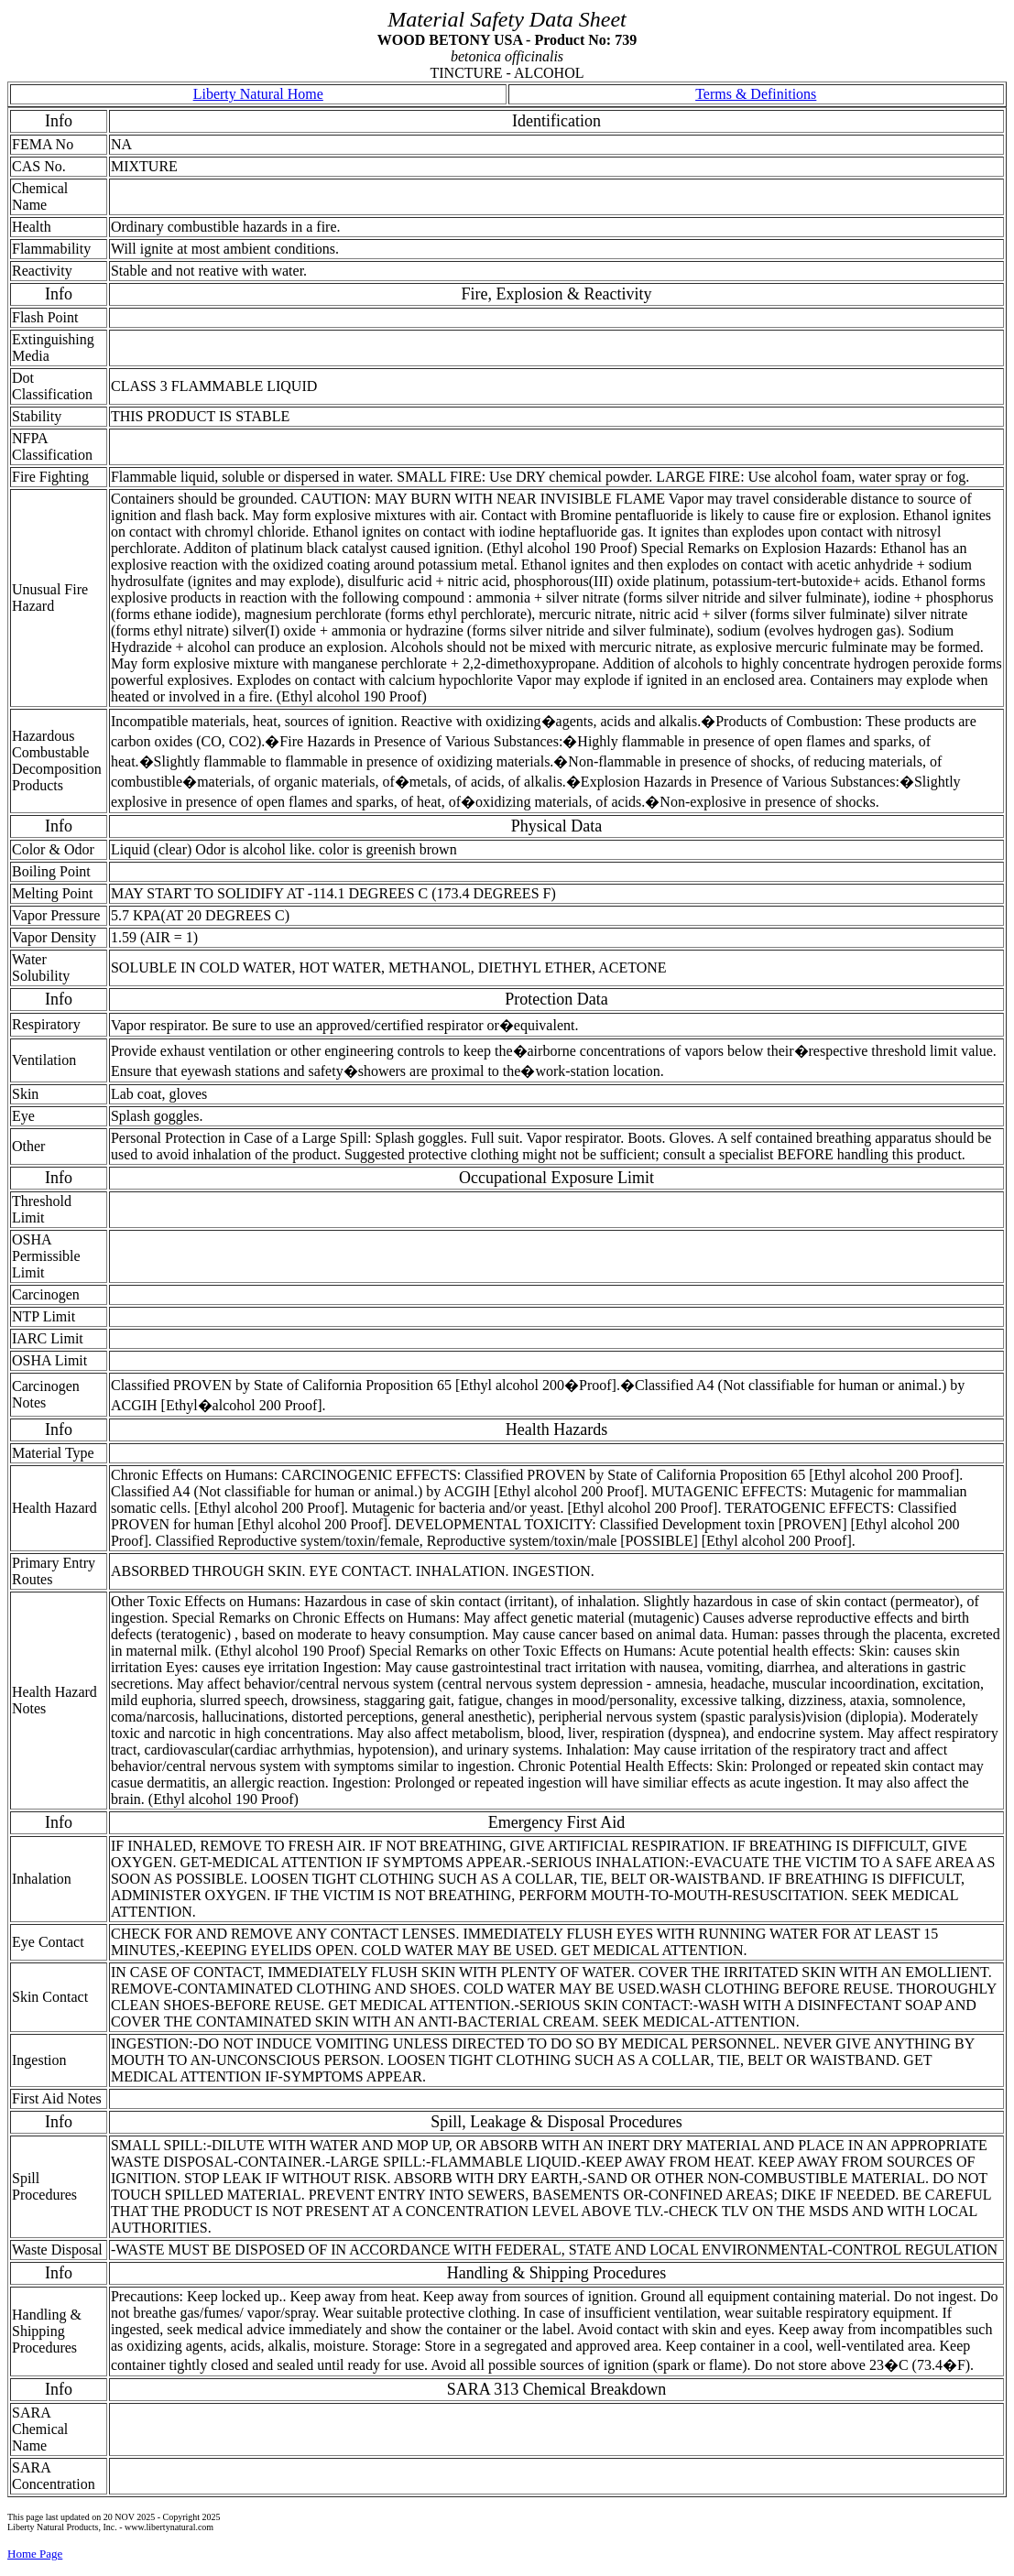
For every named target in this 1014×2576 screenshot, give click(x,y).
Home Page (34, 2553)
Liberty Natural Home (258, 94)
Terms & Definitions (755, 94)
